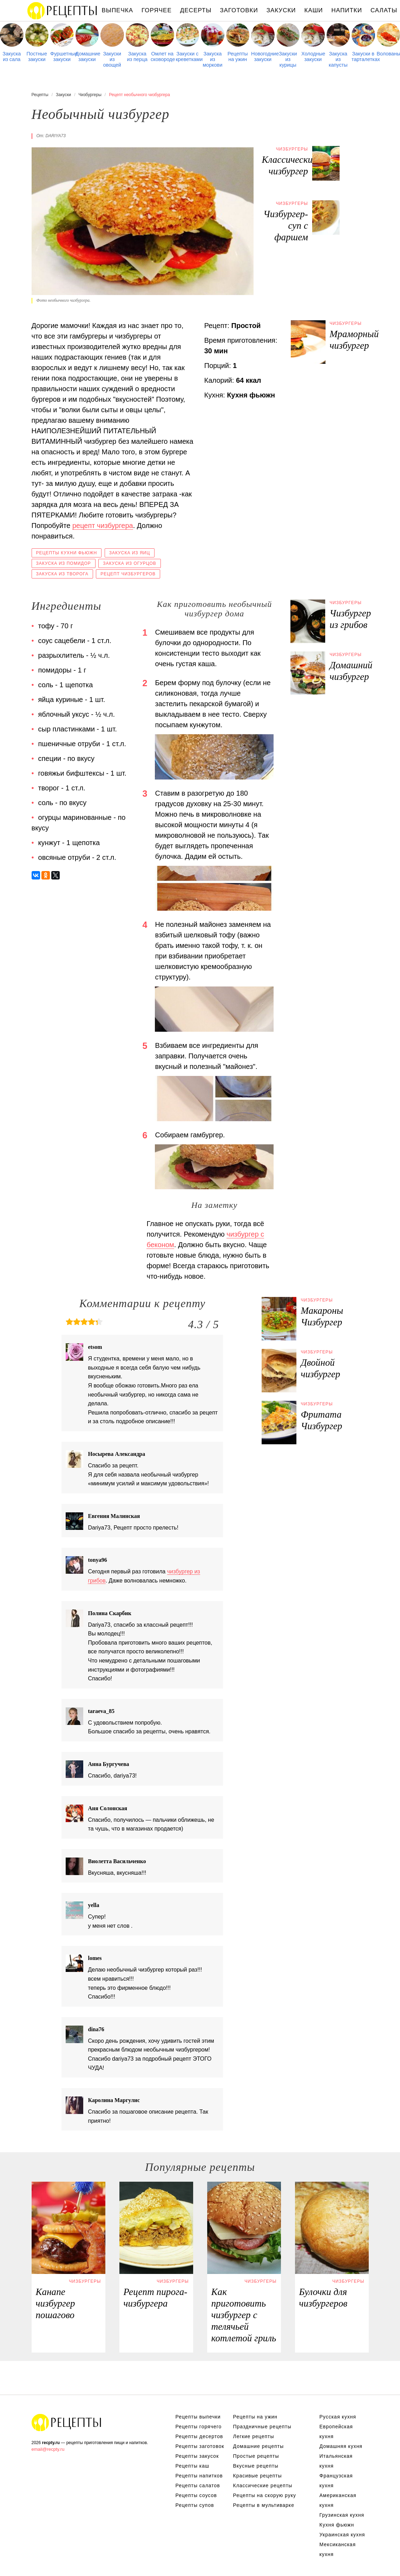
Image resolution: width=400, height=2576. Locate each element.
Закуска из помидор (63, 563)
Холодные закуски (313, 56)
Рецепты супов (195, 2505)
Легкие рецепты (253, 2436)
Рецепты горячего (199, 2426)
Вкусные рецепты (255, 2466)
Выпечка (117, 10)
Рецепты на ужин (238, 56)
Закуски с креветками (187, 56)
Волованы (388, 53)
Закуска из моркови (212, 59)
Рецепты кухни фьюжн (66, 552)
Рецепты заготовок (200, 2446)
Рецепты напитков (199, 2475)
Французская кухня (336, 2480)
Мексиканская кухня (338, 2549)
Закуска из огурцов (129, 563)
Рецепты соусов (196, 2495)
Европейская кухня (336, 2431)
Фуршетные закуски (62, 56)
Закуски (281, 10)
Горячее (157, 10)
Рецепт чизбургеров (128, 573)
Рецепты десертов (199, 2436)
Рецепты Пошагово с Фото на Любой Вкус (67, 2422)
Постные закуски (37, 56)
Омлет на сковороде (162, 56)
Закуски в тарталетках (363, 56)
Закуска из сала (11, 56)
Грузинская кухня (342, 2515)
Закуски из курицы (288, 59)
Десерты (195, 10)
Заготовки (239, 10)
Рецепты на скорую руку (264, 2495)
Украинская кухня (342, 2534)
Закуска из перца (137, 56)
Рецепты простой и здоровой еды (62, 10)
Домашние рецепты (258, 2446)
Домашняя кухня (341, 2446)
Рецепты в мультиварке (263, 2505)
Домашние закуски (87, 56)
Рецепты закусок (197, 2456)
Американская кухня (338, 2500)
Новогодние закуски (263, 56)
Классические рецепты (263, 2485)
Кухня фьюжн (337, 2525)
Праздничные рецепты (262, 2426)
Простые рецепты (256, 2456)
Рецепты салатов (198, 2485)
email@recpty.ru (48, 2449)
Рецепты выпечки (198, 2417)
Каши (313, 10)
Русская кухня (338, 2417)
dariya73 (56, 135)
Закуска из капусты (338, 59)
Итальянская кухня (336, 2461)
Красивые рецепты (257, 2475)
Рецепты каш (193, 2466)
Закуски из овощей (112, 59)
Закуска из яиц (129, 552)
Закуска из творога (62, 573)
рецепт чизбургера (102, 525)
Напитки (347, 10)
